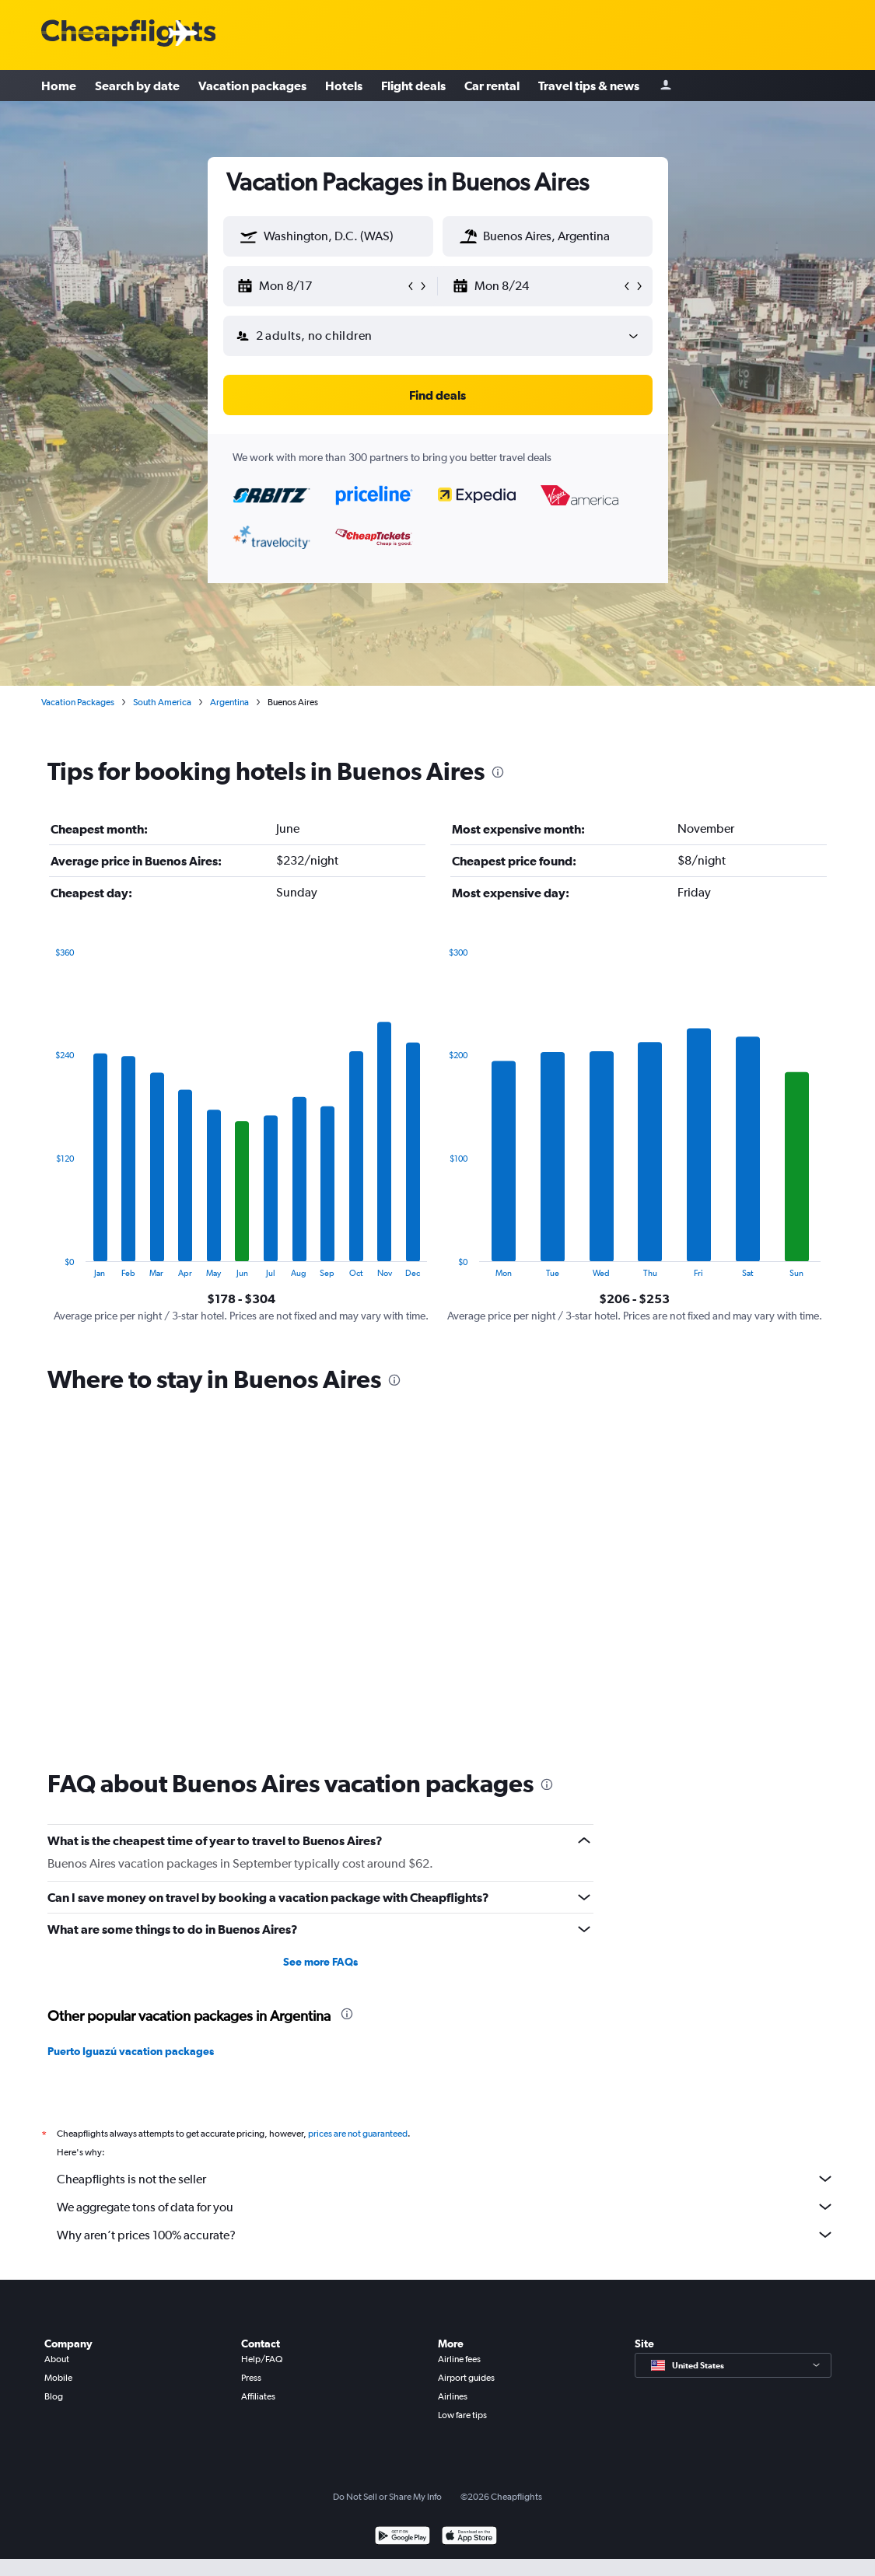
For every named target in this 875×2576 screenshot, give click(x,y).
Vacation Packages (77, 702)
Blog (53, 2396)
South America (162, 702)
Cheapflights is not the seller (446, 2178)
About (56, 2359)
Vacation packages (252, 86)
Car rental (492, 86)
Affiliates (258, 2396)
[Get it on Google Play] (402, 2537)
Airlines (452, 2396)
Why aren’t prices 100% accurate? (446, 2234)
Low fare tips (462, 2415)
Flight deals (413, 86)
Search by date (137, 86)
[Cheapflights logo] (128, 33)
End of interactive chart (47, 1265)
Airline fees (459, 2359)
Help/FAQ (261, 2359)
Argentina (229, 702)
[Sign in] (666, 86)
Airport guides (466, 2377)
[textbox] (328, 236)
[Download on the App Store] (469, 2537)
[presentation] (498, 772)
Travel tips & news (588, 86)
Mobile (58, 2377)
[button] (249, 236)
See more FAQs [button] (320, 1962)
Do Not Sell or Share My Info (387, 2496)
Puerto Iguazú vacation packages (130, 2051)
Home (58, 86)
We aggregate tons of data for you (446, 2206)
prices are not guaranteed (358, 2133)
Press (251, 2377)
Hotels (343, 86)
